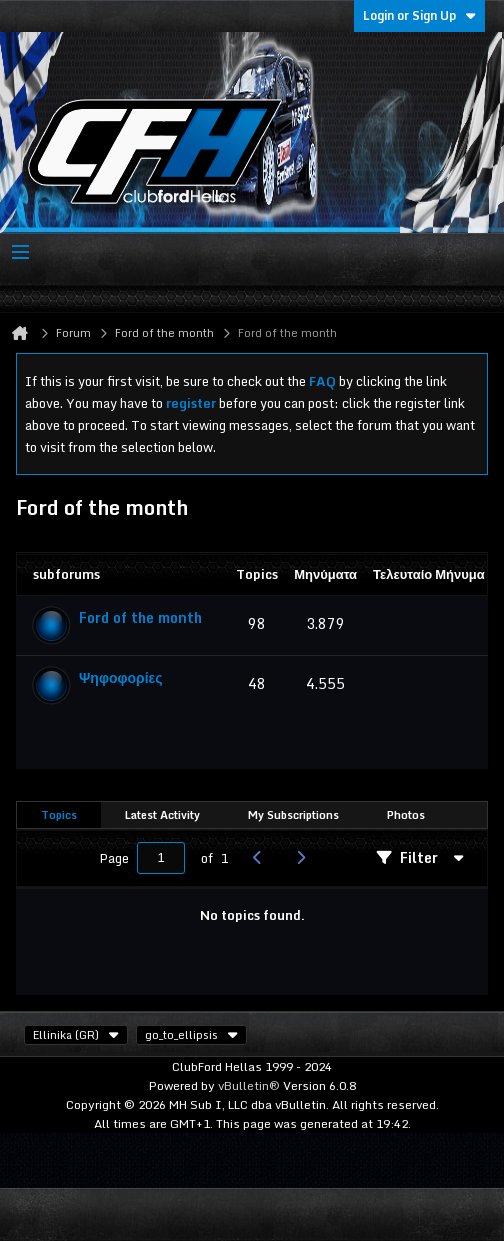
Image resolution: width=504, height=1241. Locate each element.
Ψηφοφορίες (121, 677)
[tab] (59, 815)
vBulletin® (249, 1085)
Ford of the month (140, 617)
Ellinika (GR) (76, 1035)
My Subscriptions (293, 815)
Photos (406, 815)
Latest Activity (162, 815)
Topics (59, 815)
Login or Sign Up (419, 15)
